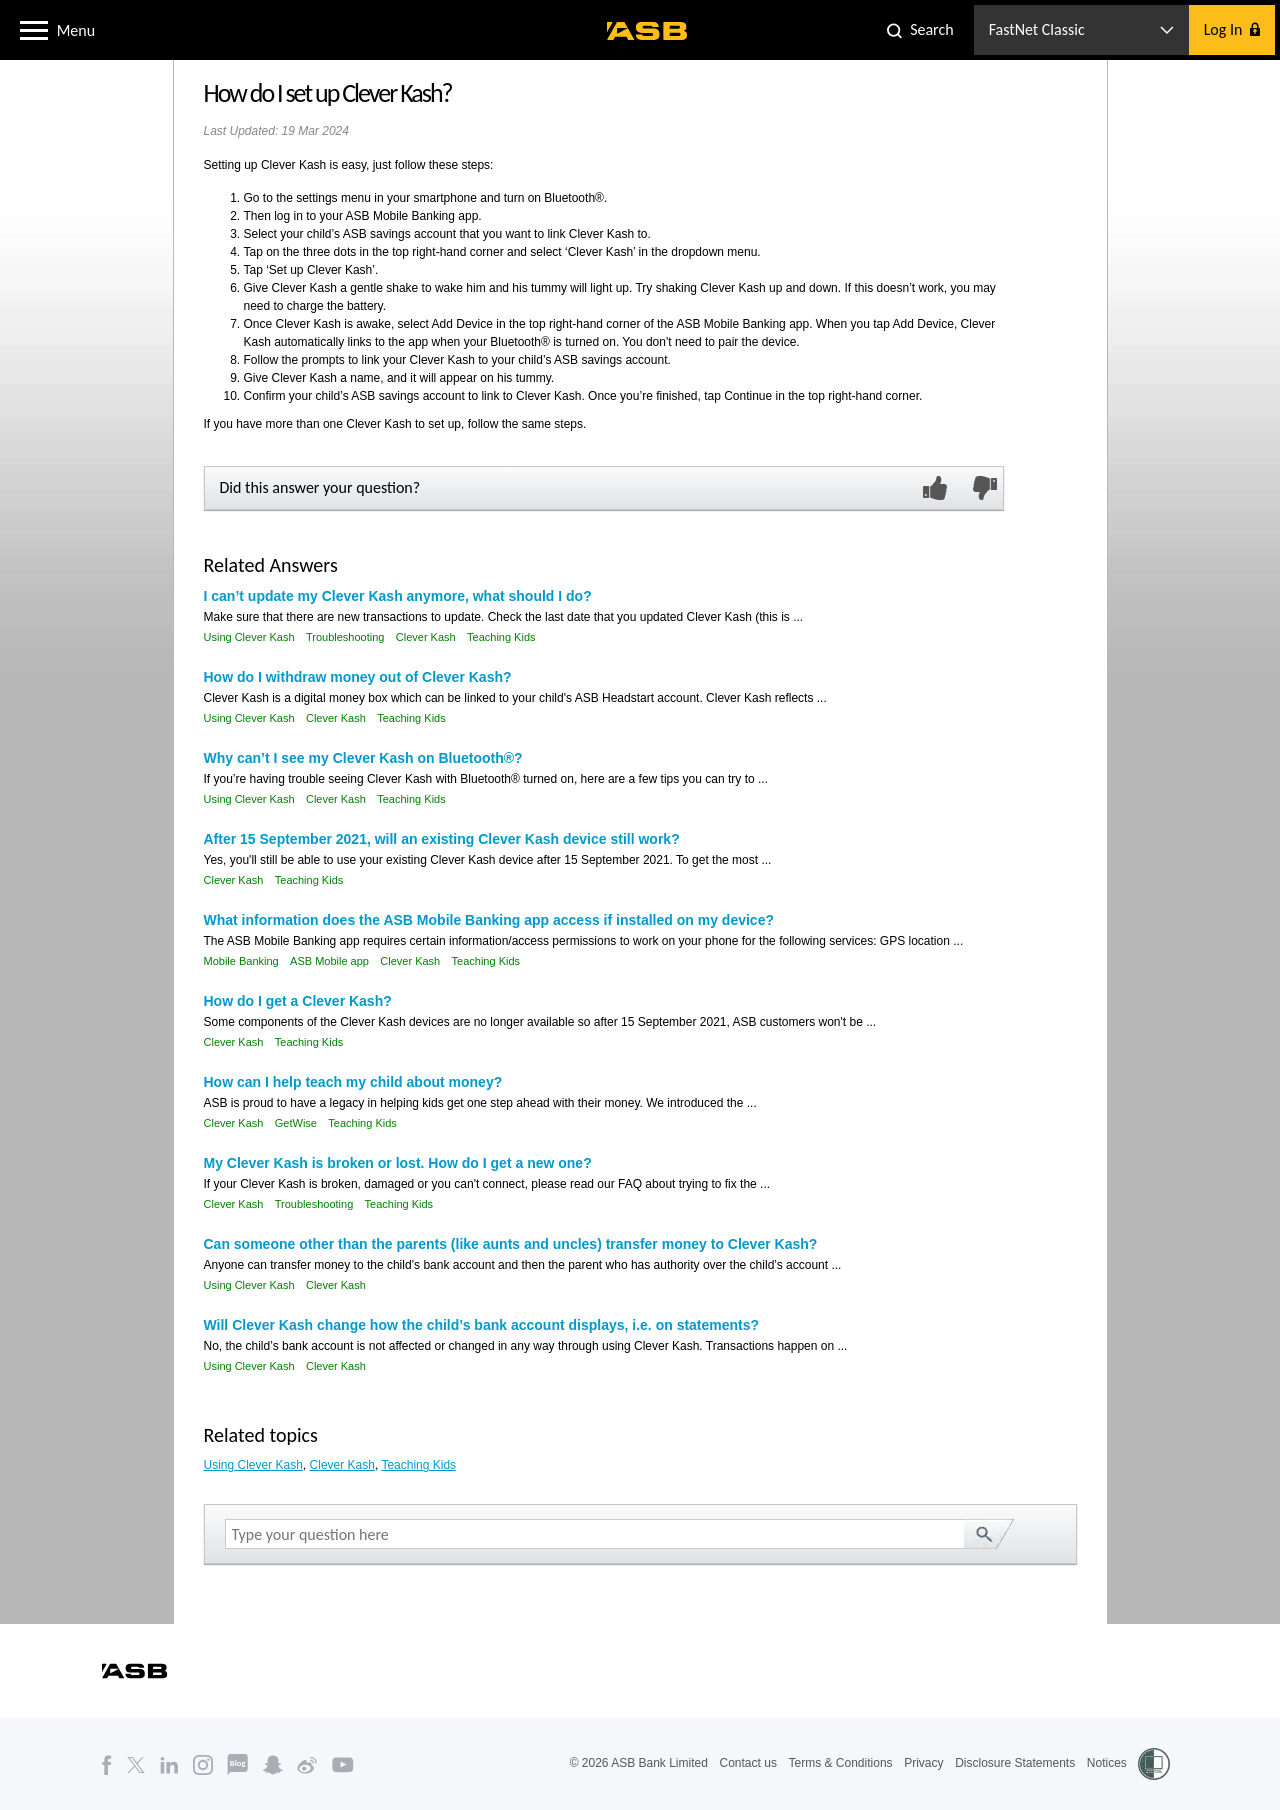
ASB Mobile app (329, 961)
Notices (1107, 1763)
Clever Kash (426, 637)
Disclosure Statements (1015, 1763)
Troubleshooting (345, 637)
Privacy (923, 1763)
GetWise (296, 1123)
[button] (34, 29)
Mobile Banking (241, 961)
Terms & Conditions (841, 1763)
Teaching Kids (501, 637)
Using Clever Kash (249, 637)
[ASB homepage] (647, 31)
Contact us (748, 1763)
